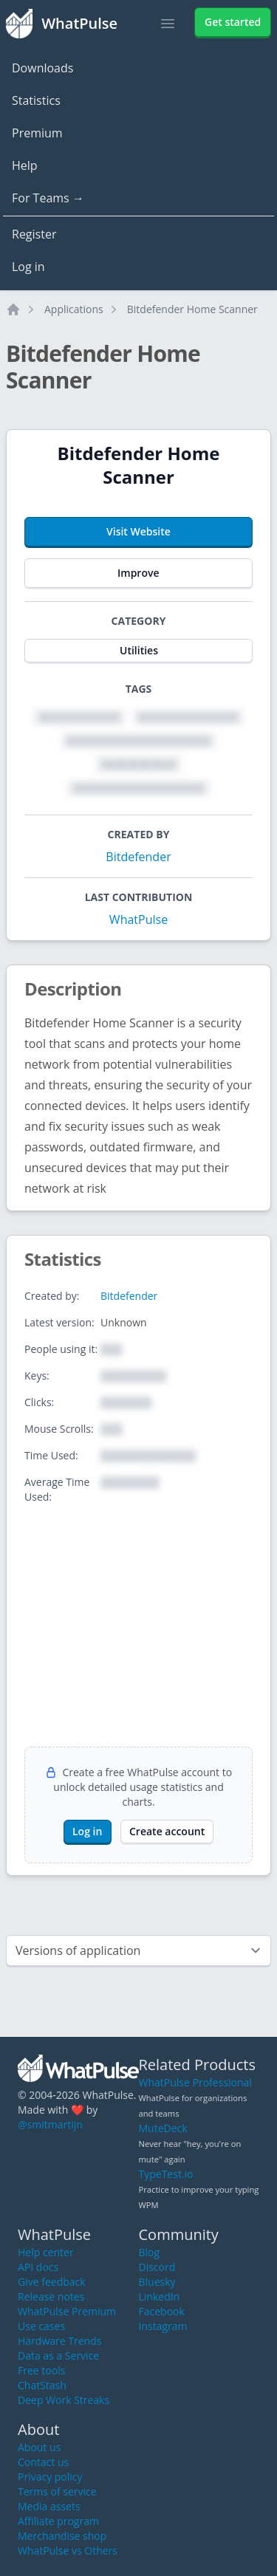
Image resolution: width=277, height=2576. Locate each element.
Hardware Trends (59, 2341)
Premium (37, 133)
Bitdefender (138, 857)
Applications (73, 309)
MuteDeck (163, 2128)
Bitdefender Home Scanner (192, 309)
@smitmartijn (50, 2124)
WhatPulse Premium (67, 2311)
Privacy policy (50, 2477)
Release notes (51, 2296)
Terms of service (57, 2491)
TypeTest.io (166, 2174)
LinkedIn (159, 2296)
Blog (149, 2252)
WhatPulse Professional (195, 2082)
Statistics (36, 100)
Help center (46, 2252)
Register (34, 234)
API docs (38, 2267)
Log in (28, 266)
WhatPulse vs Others (67, 2551)
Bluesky (157, 2282)
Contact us (43, 2462)
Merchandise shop (62, 2536)
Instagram (163, 2326)
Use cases (41, 2326)
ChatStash (42, 2385)
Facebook (162, 2311)
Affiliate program (58, 2521)
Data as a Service (58, 2356)
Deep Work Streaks (63, 2400)
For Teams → (48, 198)
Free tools (41, 2370)
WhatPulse (138, 919)
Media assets (49, 2506)
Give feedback (52, 2282)
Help (25, 165)
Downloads (42, 68)
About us (39, 2447)
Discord (157, 2267)
